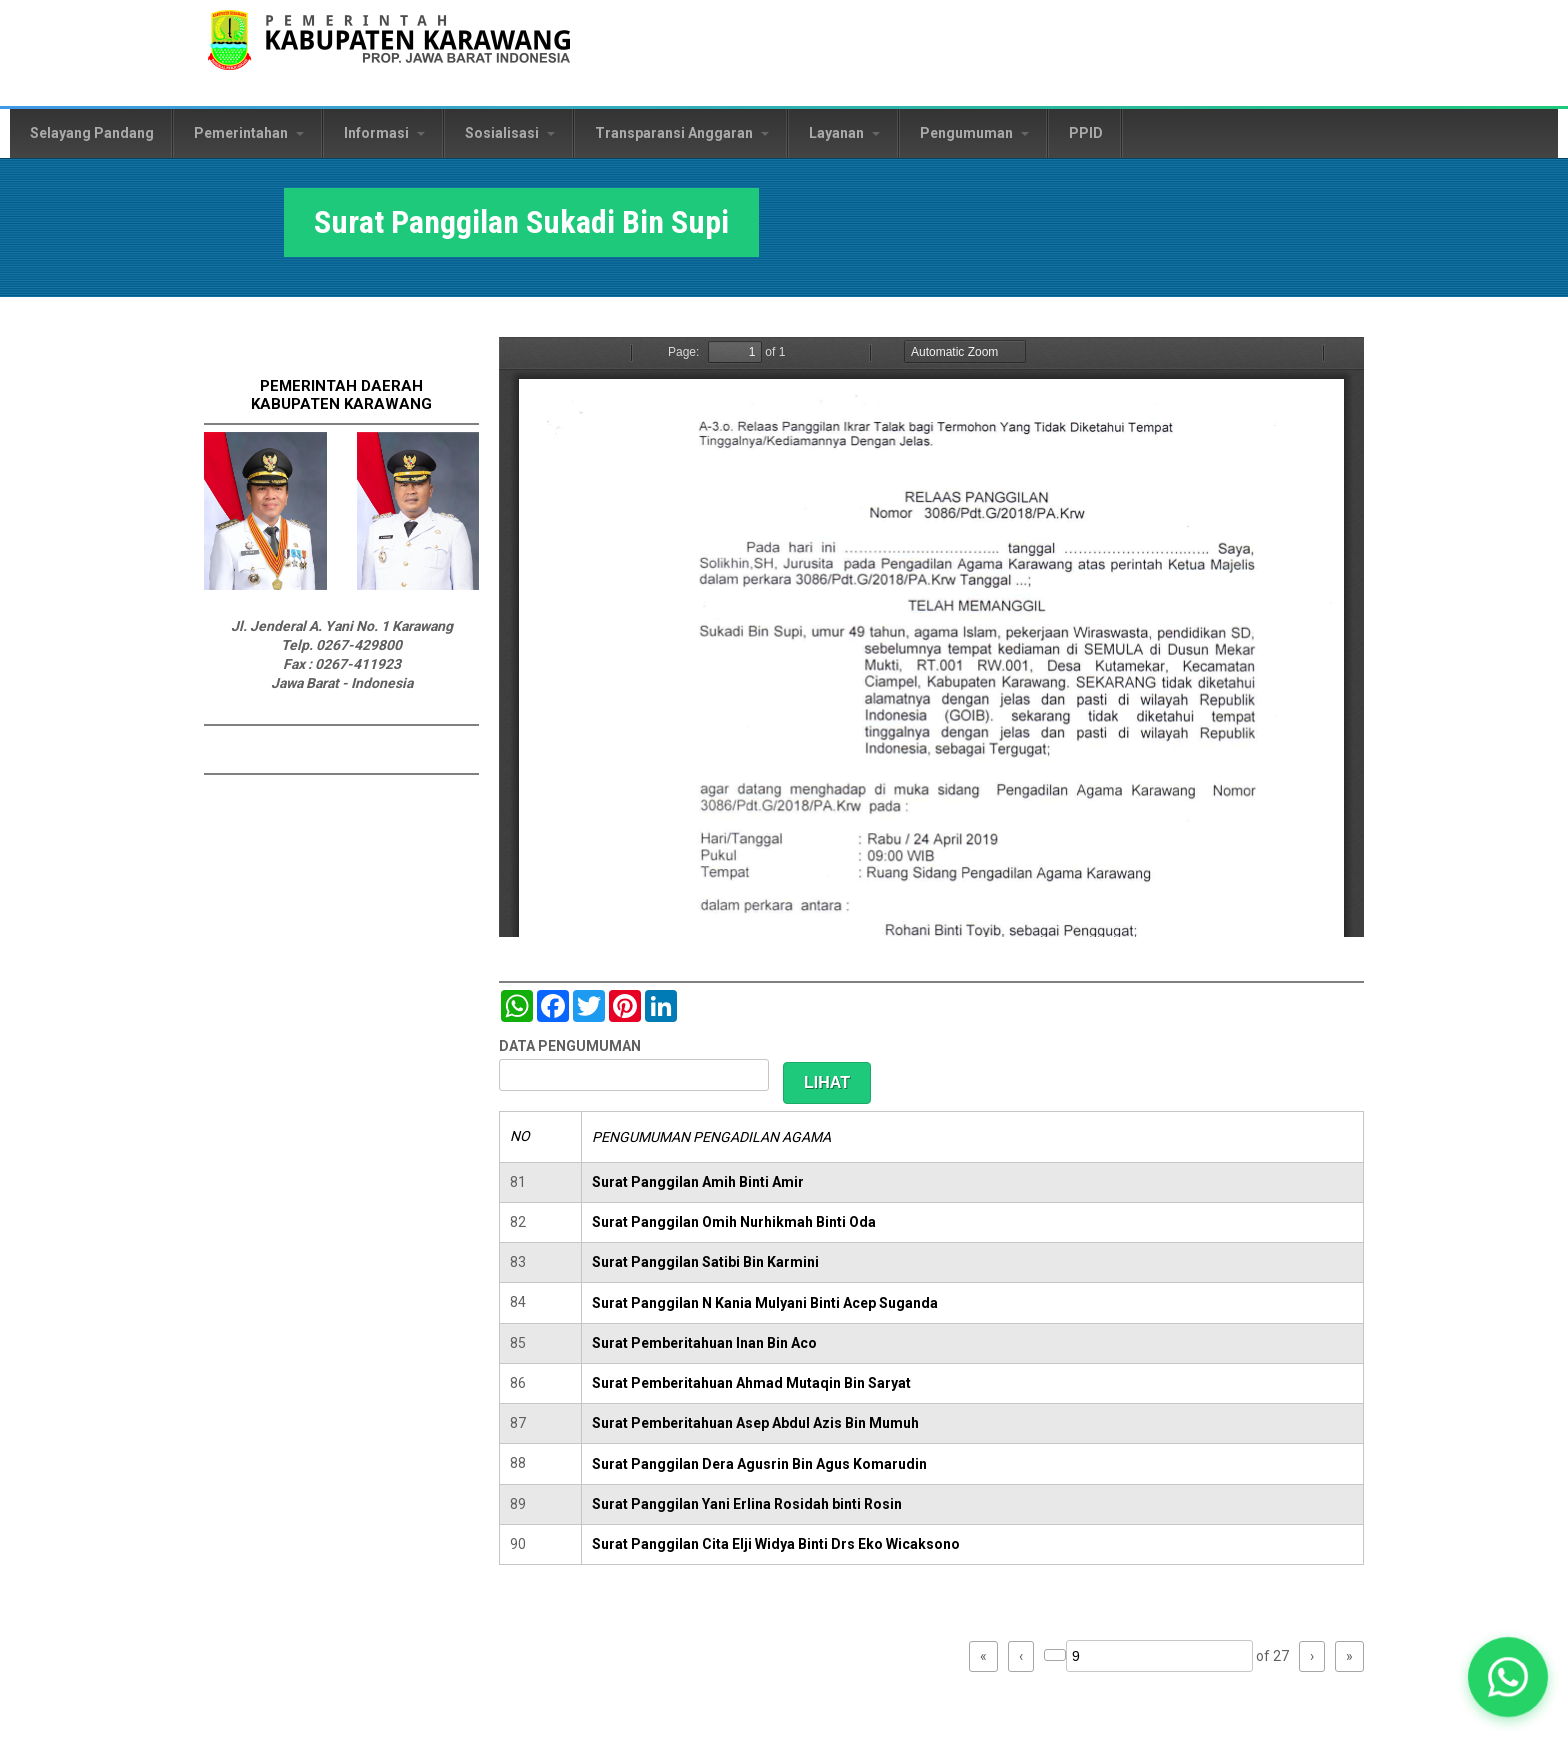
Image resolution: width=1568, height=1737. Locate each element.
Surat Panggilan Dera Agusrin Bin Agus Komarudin (759, 1464)
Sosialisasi (510, 133)
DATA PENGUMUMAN (570, 1046)
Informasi (384, 133)
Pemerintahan (249, 133)
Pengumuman (974, 133)
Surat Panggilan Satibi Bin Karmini (705, 1262)
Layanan (844, 133)
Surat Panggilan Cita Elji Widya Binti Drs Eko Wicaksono (776, 1544)
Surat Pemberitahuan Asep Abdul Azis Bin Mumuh (755, 1423)
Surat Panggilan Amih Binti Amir (698, 1182)
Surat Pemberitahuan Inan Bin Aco (704, 1343)
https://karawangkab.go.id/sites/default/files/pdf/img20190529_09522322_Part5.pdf (931, 637)
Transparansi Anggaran (682, 133)
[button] (1508, 1677)
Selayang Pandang (92, 133)
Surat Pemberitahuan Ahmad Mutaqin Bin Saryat (751, 1383)
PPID (1086, 133)
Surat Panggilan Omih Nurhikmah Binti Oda (734, 1222)
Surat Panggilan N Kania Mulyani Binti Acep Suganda (765, 1303)
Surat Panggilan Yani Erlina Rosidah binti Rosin (747, 1504)
